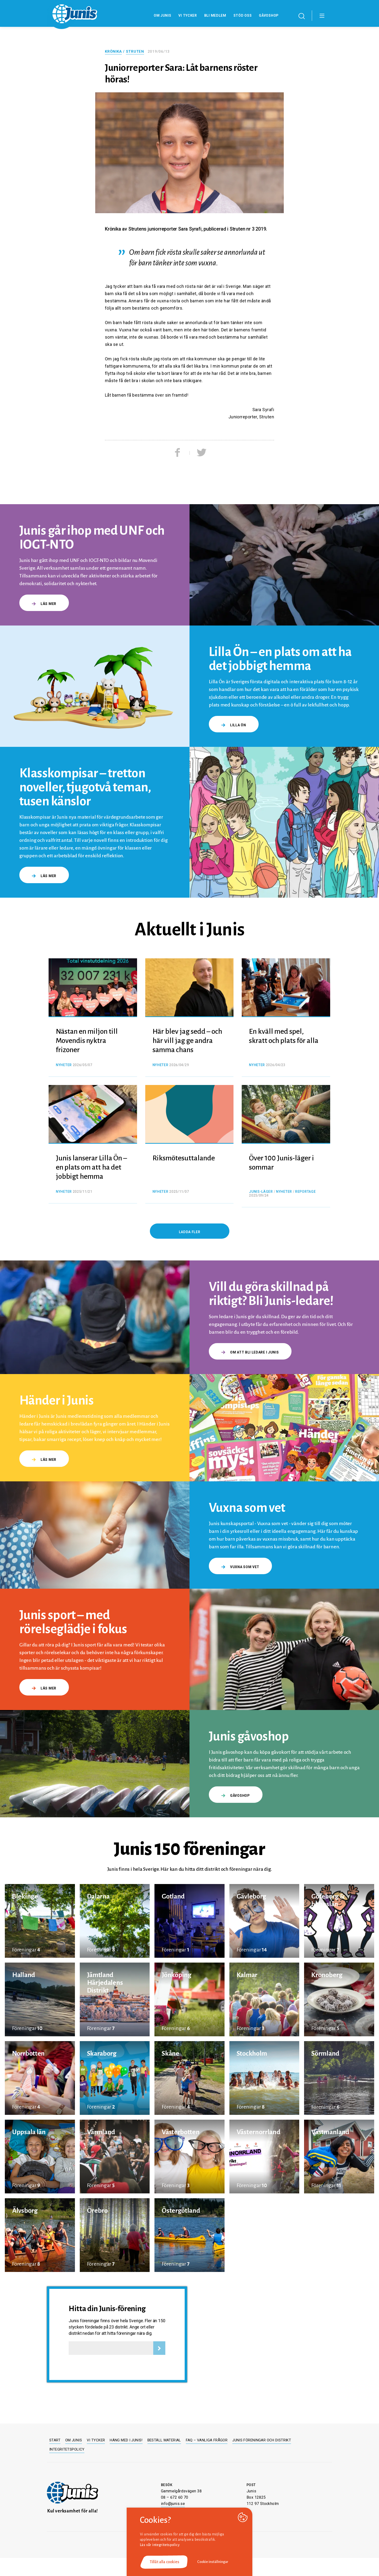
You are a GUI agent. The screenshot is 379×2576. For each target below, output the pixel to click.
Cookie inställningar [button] (212, 2562)
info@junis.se (173, 2503)
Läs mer (44, 604)
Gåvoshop (269, 15)
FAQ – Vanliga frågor (207, 2440)
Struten (135, 51)
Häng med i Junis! (126, 2440)
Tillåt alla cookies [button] (164, 2562)
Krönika (113, 51)
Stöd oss (242, 15)
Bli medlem (215, 15)
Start (54, 2440)
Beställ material (164, 2440)
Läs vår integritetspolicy (160, 2545)
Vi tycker (187, 15)
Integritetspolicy (66, 2449)
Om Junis (162, 15)
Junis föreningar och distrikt (261, 2440)
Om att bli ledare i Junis (250, 1352)
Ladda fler (189, 1232)
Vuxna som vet (240, 1567)
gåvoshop (235, 1795)
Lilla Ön (233, 725)
